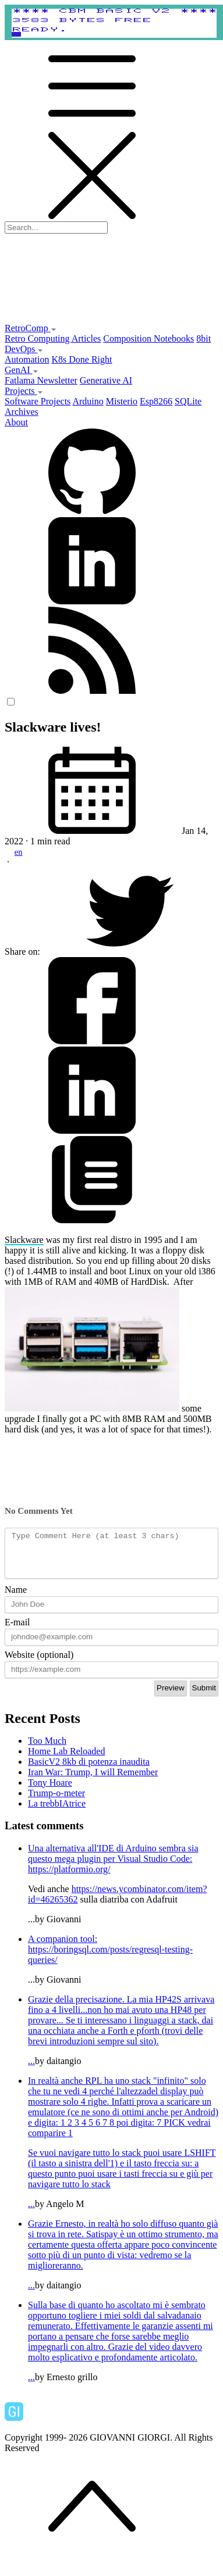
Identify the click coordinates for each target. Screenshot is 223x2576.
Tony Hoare (50, 1791)
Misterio (121, 401)
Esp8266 (156, 401)
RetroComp (30, 328)
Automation (27, 359)
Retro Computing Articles (53, 338)
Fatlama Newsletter (41, 380)
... (123, 2039)
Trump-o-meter (56, 1802)
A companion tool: (62, 1947)
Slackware (24, 1240)
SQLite (188, 401)
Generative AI (106, 380)
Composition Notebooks (148, 338)
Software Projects (37, 401)
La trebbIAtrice (57, 1812)
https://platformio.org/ (69, 1878)
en (19, 852)
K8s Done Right (81, 359)
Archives (21, 412)
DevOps (24, 349)
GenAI (21, 370)
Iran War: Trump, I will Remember (93, 1781)
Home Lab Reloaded (66, 1760)
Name (16, 1598)
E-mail (17, 1631)
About (16, 422)
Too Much (47, 1749)
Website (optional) (39, 1663)
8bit (203, 338)
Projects (24, 391)
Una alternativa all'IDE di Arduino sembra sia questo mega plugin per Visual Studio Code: (113, 1862)
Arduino (87, 401)
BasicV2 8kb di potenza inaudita (89, 1770)
